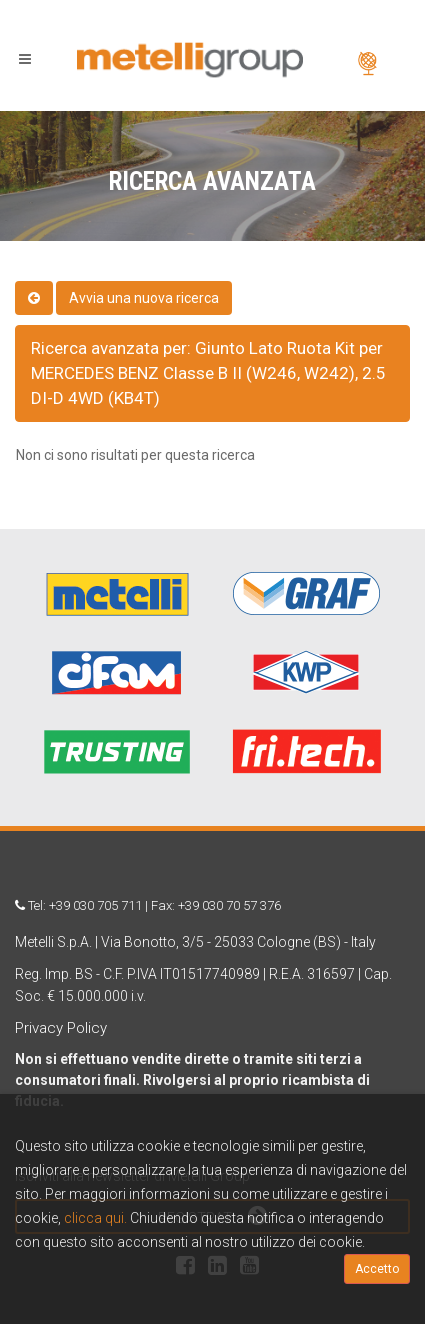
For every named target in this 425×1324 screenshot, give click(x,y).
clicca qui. (95, 1218)
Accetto (377, 1269)
